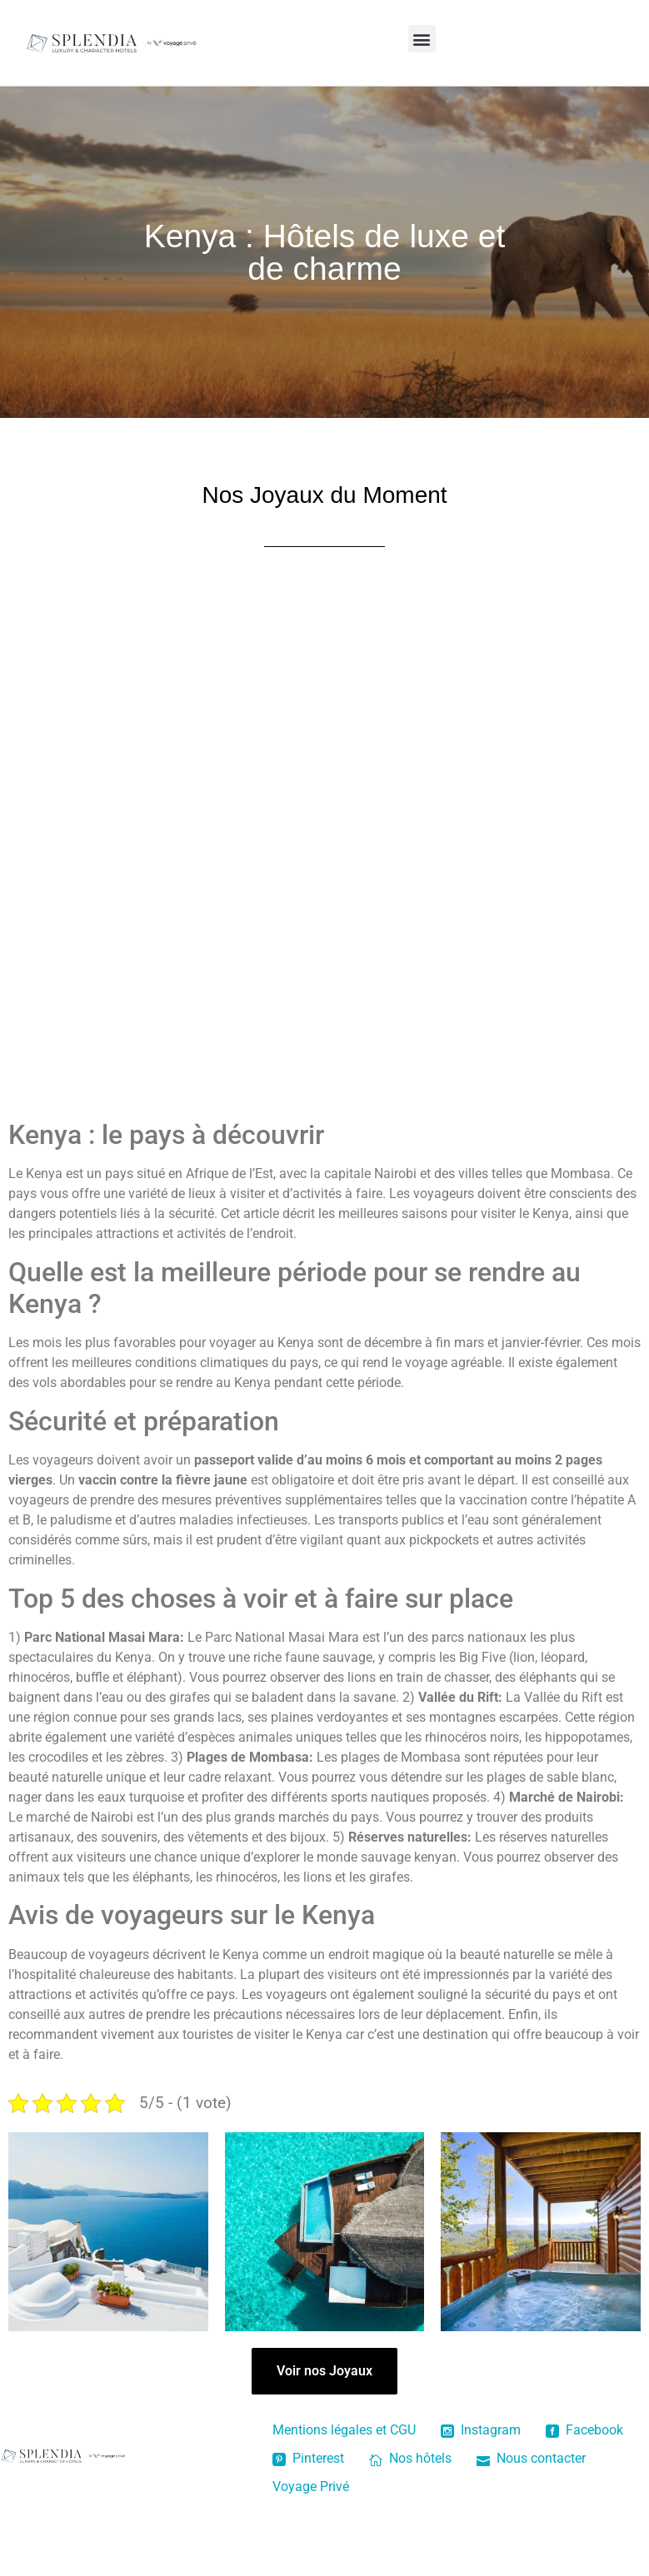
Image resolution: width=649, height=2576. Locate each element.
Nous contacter (531, 2458)
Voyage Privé (310, 2486)
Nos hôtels (410, 2458)
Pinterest (308, 2458)
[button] (422, 38)
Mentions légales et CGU (344, 2430)
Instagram (481, 2430)
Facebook (584, 2430)
